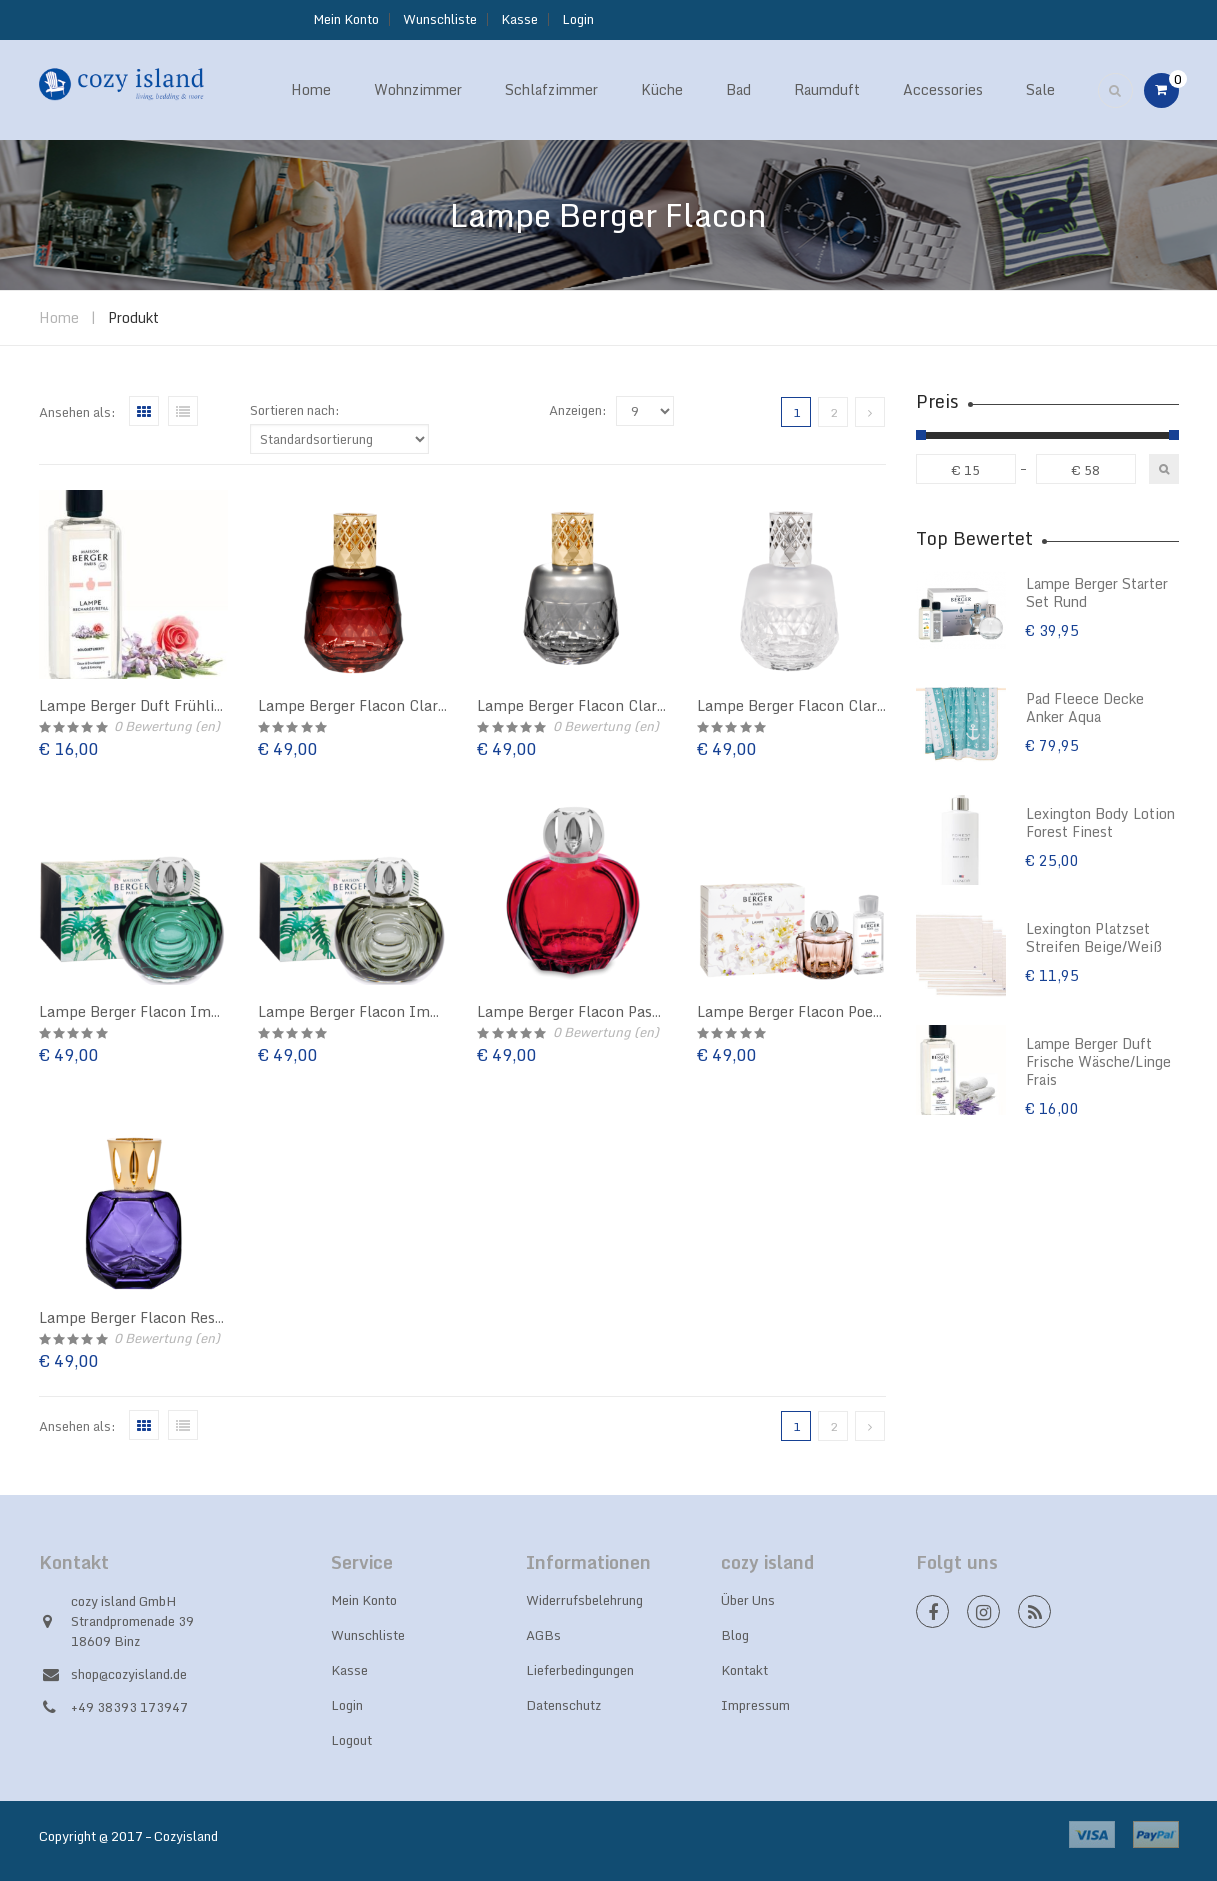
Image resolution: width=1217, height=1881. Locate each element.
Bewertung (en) (167, 726)
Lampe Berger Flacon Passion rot (590, 1011)
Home (59, 317)
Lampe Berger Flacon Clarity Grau (595, 705)
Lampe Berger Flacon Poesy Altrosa (819, 1011)
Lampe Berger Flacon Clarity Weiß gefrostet (849, 705)
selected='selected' (645, 411)
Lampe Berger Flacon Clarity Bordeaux (390, 705)
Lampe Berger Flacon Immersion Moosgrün (407, 1011)
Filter (1164, 469)
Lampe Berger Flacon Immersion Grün (172, 1011)
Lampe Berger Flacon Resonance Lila (166, 1317)
